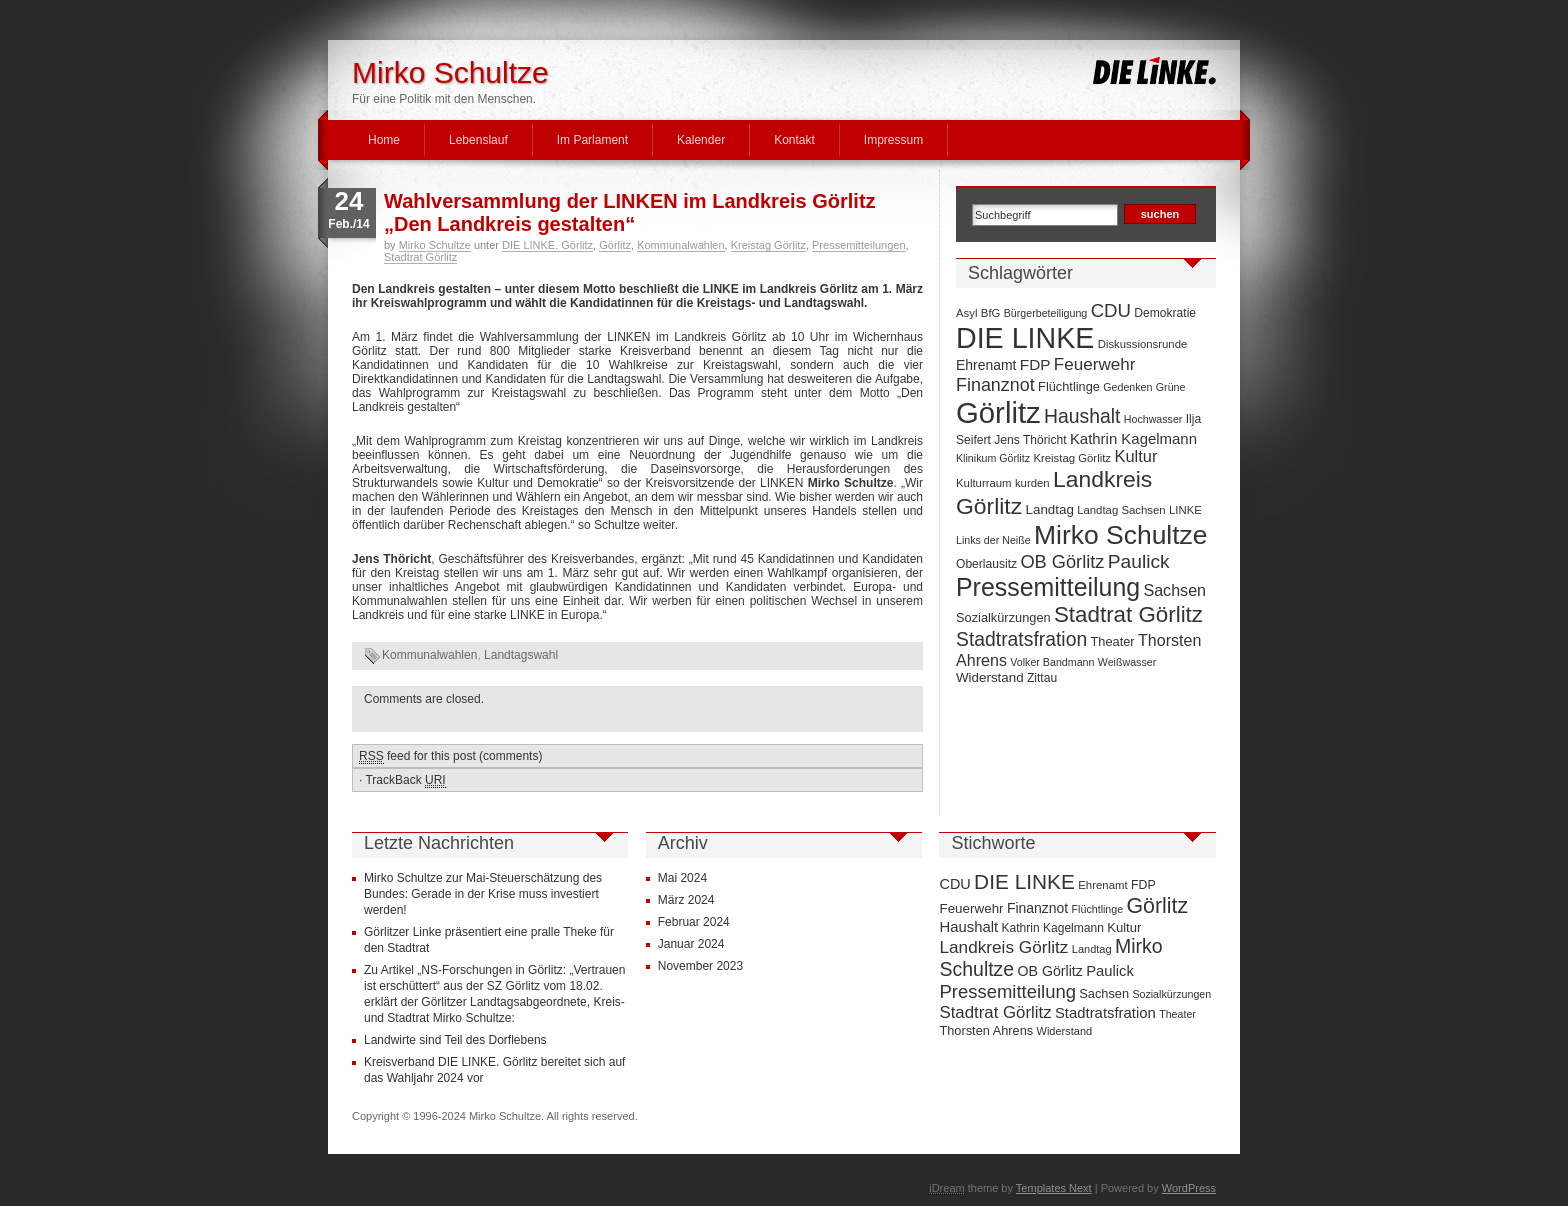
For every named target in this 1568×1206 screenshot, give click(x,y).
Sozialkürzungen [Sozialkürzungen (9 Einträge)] (1003, 617)
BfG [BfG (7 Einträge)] (991, 313)
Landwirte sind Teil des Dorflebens (455, 1040)
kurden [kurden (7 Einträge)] (1032, 483)
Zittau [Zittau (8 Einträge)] (1042, 678)
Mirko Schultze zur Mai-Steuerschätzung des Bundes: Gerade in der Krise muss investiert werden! (483, 894)
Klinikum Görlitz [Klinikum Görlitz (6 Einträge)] (993, 458)
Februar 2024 (694, 922)
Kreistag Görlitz (768, 245)
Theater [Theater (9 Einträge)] (1113, 641)
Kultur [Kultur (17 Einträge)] (1135, 456)
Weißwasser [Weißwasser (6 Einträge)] (1127, 662)
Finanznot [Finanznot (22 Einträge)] (995, 385)
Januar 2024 (691, 944)
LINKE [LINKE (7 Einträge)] (1185, 510)
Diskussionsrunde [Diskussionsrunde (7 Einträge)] (1143, 344)
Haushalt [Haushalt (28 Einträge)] (1082, 416)
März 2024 (686, 900)
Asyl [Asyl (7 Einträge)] (966, 313)
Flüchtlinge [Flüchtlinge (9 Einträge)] (1069, 386)
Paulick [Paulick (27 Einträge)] (1139, 561)
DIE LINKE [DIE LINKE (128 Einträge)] (1025, 338)
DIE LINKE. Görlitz (547, 245)
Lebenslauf (478, 140)
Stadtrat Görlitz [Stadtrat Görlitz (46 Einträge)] (1128, 614)
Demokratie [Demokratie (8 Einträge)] (1165, 313)
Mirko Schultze (450, 72)
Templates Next (1054, 1188)
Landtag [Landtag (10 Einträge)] (1050, 509)
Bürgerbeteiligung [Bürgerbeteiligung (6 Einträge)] (1046, 313)
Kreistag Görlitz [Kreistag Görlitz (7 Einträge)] (1072, 458)
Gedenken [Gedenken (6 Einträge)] (1127, 387)
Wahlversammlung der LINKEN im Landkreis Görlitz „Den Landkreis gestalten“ (630, 212)
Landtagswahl (521, 655)
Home (384, 140)
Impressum (893, 140)
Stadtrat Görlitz (420, 257)
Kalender (701, 140)
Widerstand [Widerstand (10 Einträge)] (990, 677)
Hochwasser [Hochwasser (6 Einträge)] (1153, 419)
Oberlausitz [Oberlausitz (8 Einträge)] (986, 564)
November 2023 (700, 966)
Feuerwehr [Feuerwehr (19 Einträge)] (1095, 364)
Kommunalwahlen (680, 245)
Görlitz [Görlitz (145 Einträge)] (998, 412)
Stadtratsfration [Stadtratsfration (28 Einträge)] (1021, 639)
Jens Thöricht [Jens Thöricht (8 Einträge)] (1030, 440)
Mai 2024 (682, 878)
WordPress (1189, 1188)
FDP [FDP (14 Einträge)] (1035, 364)
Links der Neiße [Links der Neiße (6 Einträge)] (993, 540)
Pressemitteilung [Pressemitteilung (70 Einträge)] (1048, 587)
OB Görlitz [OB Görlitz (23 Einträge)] (1062, 562)
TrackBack (405, 780)
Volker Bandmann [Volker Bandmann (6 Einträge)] (1052, 662)
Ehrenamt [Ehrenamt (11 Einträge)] (986, 365)
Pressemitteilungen (859, 245)
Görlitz (615, 245)
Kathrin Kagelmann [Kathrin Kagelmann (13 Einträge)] (1133, 438)
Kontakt (794, 140)
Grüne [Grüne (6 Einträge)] (1171, 387)
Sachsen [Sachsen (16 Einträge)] (1174, 590)
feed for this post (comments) (450, 756)
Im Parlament (592, 140)
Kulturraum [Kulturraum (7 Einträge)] (984, 483)
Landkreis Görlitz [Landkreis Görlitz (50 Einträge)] (1003, 947)
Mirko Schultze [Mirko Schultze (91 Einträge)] (1121, 535)
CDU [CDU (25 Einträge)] (1111, 310)
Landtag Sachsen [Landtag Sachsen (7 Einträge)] (1121, 510)
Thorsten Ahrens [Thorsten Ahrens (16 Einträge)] (986, 1030)
